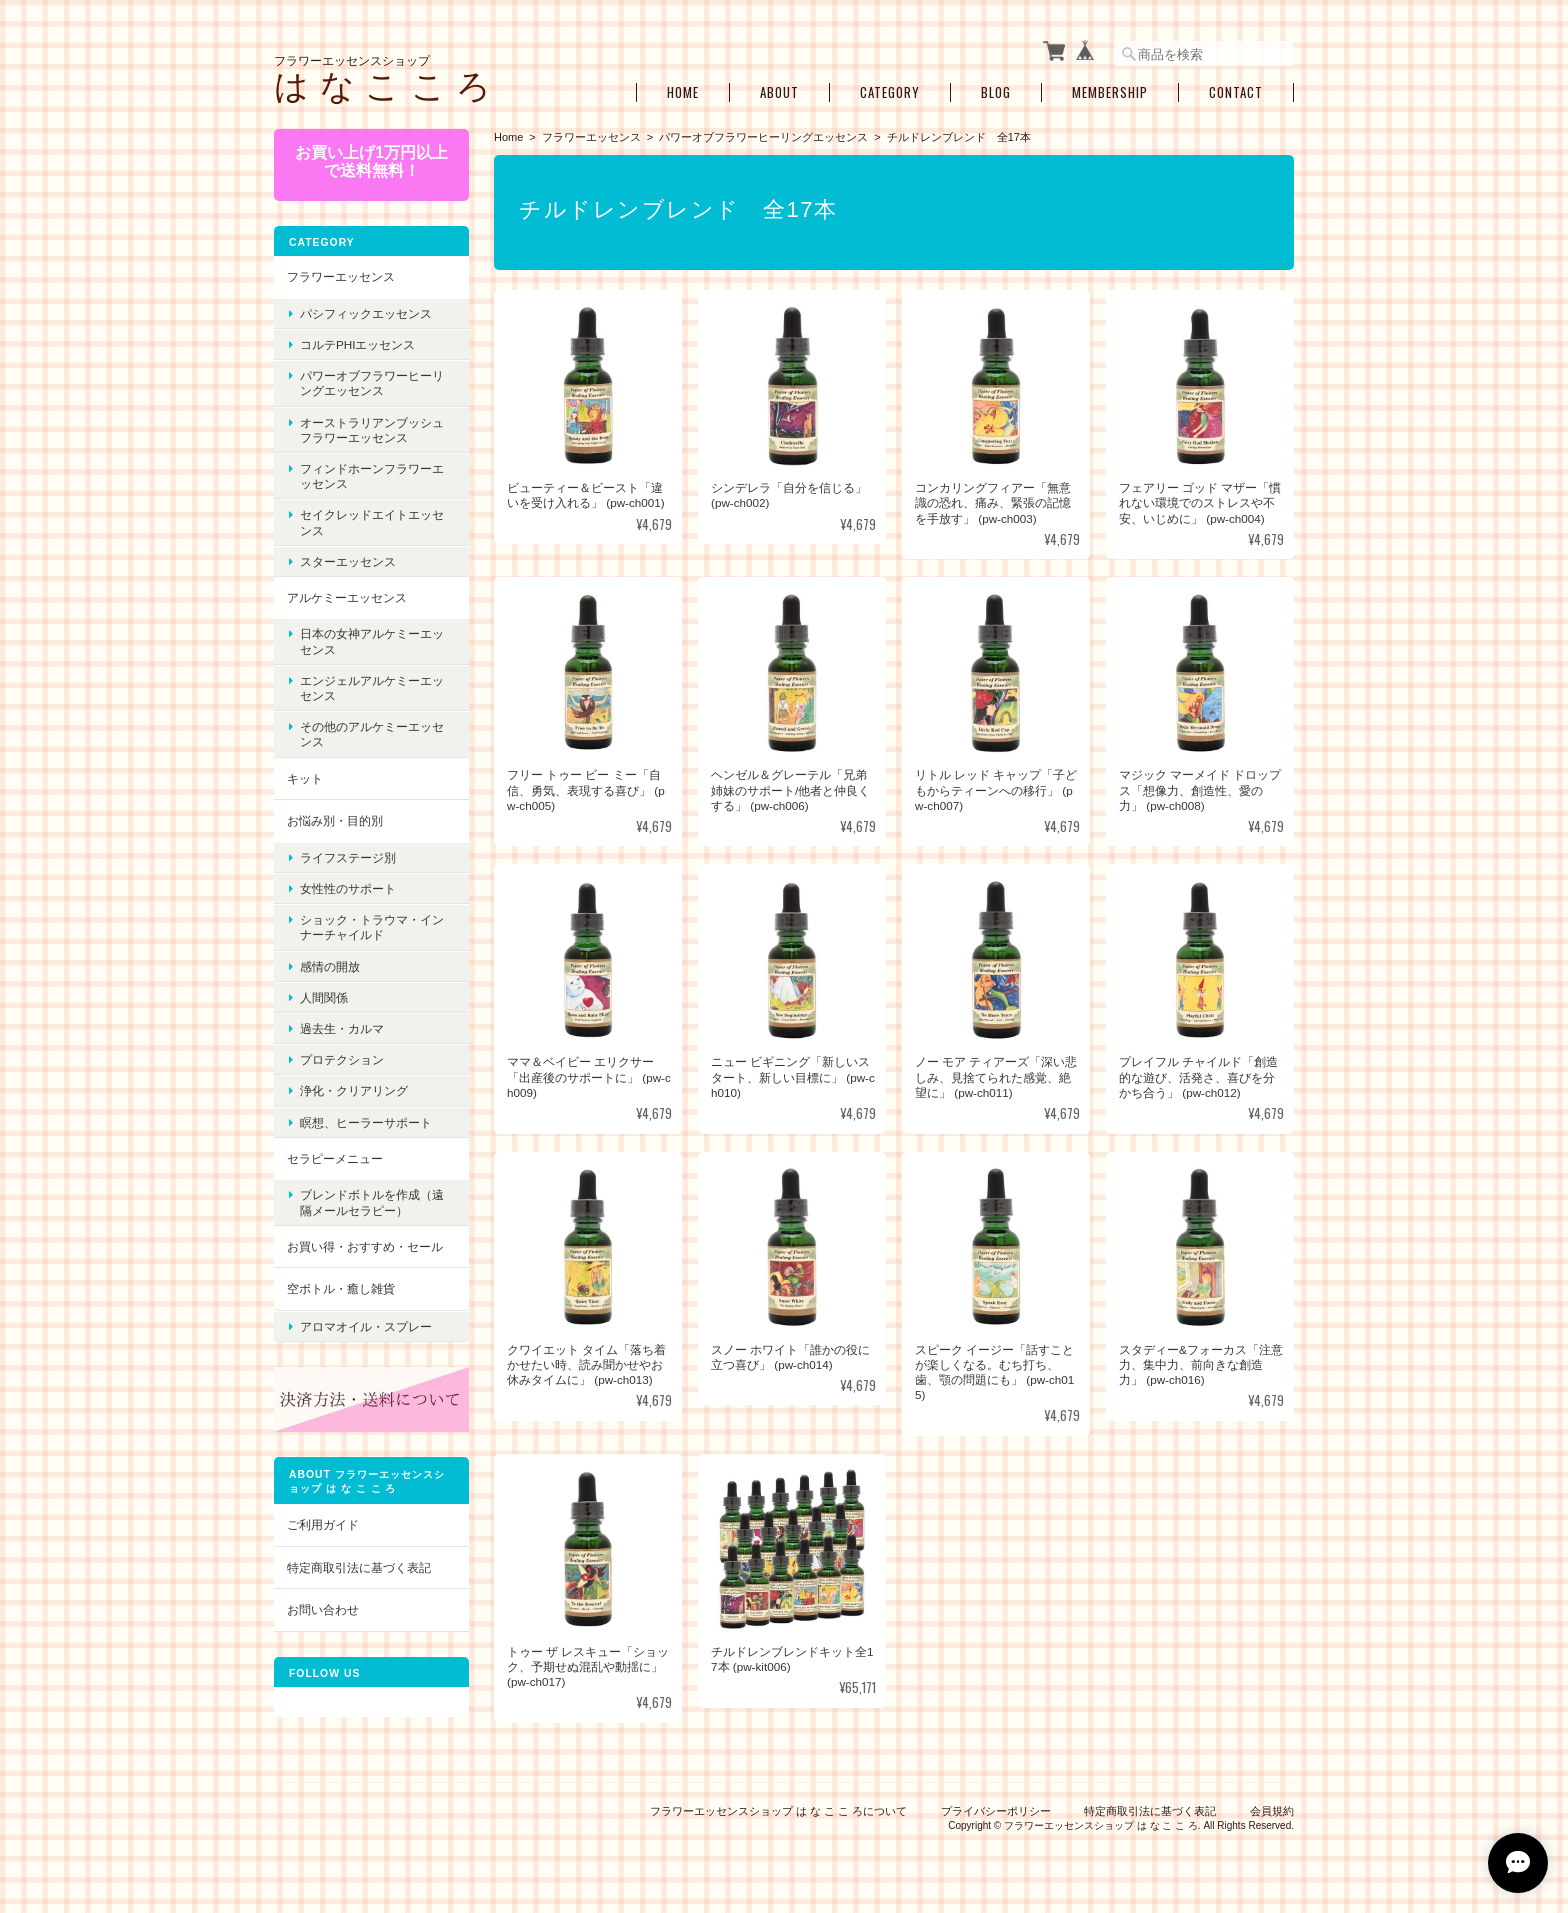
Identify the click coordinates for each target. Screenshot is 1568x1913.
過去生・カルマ (342, 1028)
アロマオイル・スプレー (366, 1326)
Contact (1236, 92)
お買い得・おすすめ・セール (365, 1246)
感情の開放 (330, 966)
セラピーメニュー (335, 1158)
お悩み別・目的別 (335, 820)
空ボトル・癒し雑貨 (341, 1288)
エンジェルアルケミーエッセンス (372, 688)
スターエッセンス (348, 561)
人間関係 (324, 997)
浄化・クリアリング (354, 1090)
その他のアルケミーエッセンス (372, 734)
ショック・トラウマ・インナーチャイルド (372, 927)
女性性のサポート (348, 888)
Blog (996, 92)
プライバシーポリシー (996, 1811)
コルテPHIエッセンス (357, 344)
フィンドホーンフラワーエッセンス (372, 476)
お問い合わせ (323, 1609)
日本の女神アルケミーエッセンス (372, 641)
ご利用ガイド (323, 1524)
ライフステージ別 (348, 857)
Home (683, 92)
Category (890, 92)
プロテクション (342, 1059)
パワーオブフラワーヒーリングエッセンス (763, 137)
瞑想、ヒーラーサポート (366, 1122)
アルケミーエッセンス (347, 597)
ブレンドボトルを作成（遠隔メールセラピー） (372, 1202)
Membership (1110, 92)
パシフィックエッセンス (366, 313)
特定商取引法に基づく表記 (359, 1567)
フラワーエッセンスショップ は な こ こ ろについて (778, 1811)
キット (305, 778)
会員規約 (1272, 1811)
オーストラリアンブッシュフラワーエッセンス (372, 430)
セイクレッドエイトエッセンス (372, 522)
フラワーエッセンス (591, 137)
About (779, 92)
